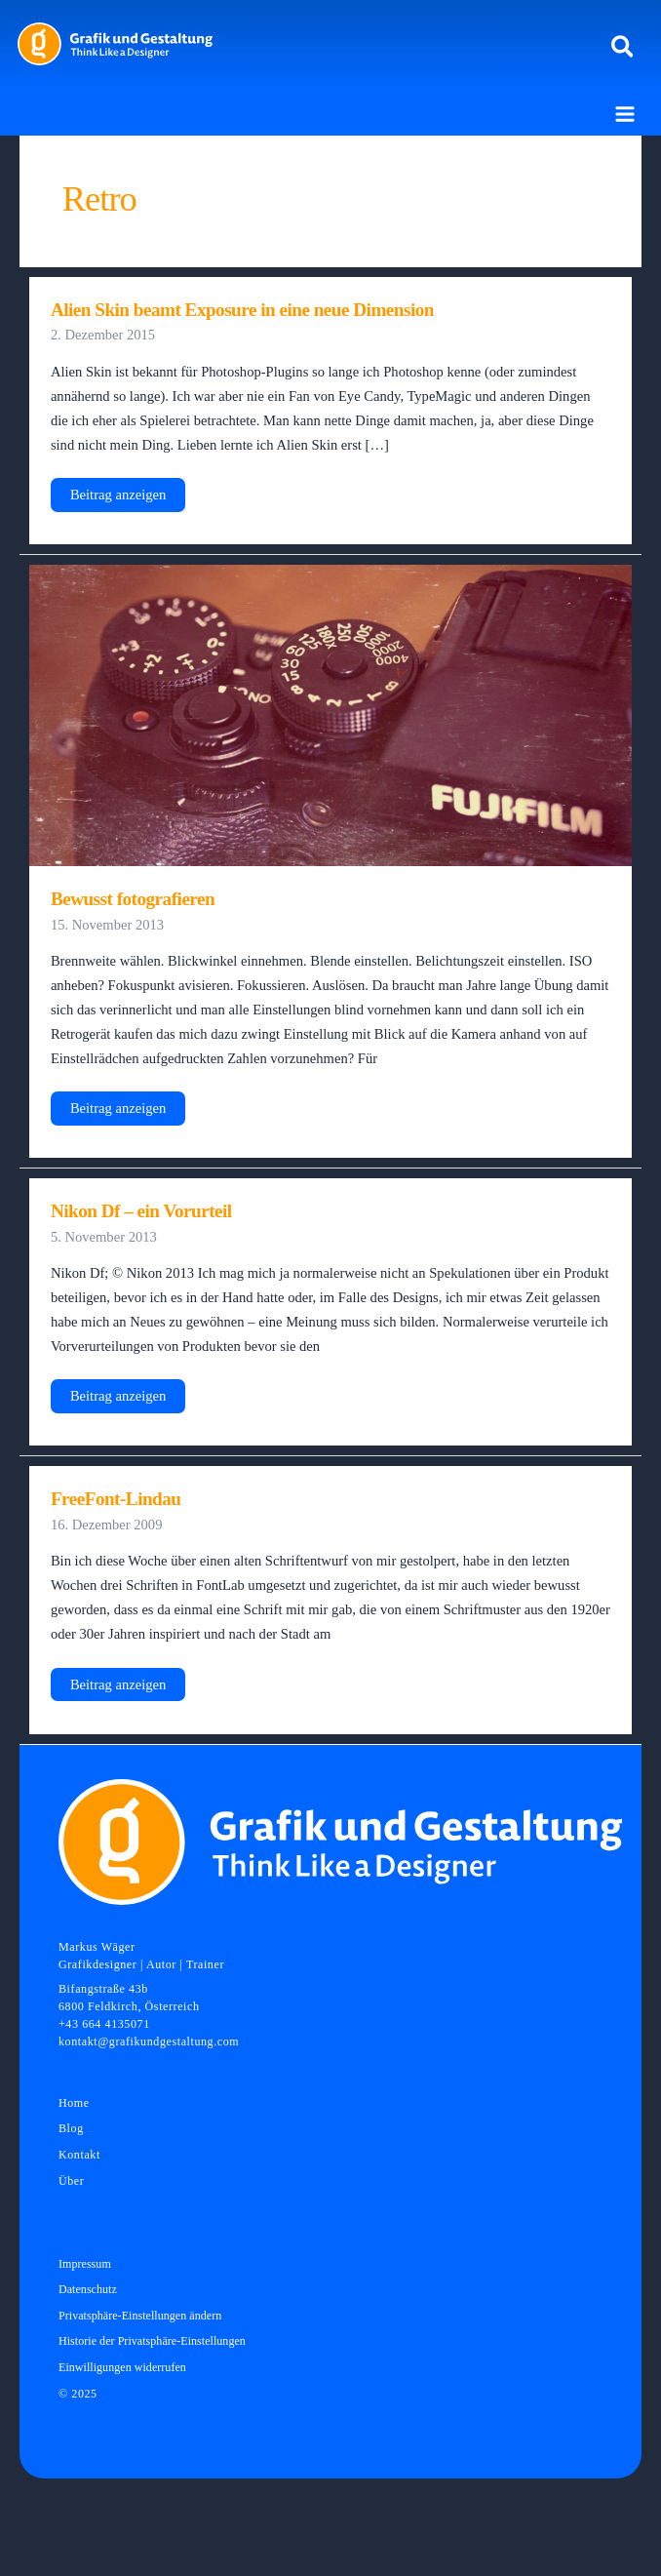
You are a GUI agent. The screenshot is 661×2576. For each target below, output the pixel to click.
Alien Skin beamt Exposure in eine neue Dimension (242, 309)
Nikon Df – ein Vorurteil (141, 1211)
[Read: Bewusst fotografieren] (330, 714)
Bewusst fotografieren (132, 899)
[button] (623, 47)
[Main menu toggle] (624, 114)
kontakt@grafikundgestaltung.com (148, 2041)
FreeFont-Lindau (116, 1498)
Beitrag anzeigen (117, 499)
